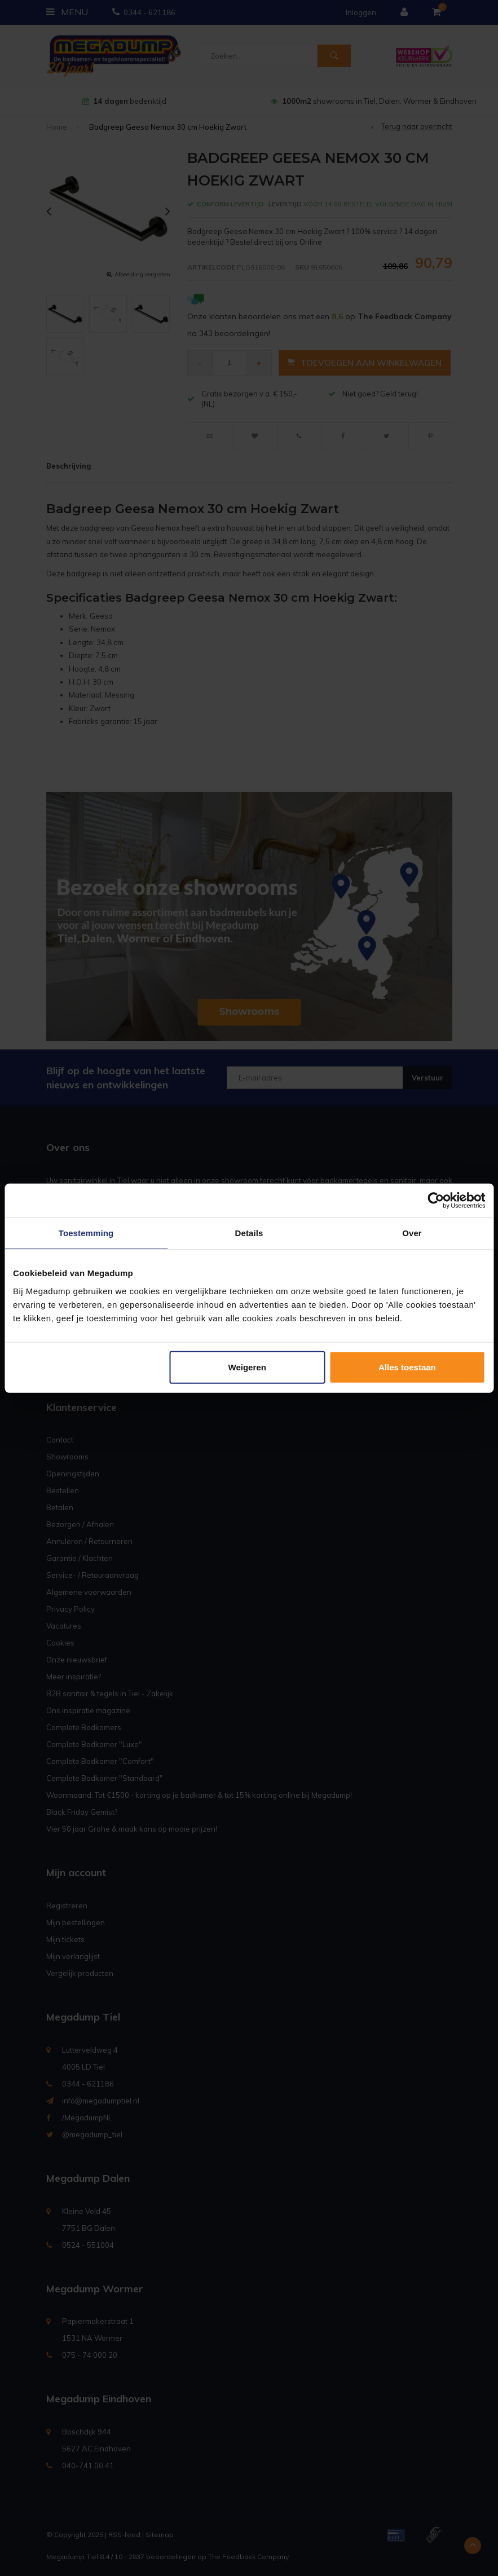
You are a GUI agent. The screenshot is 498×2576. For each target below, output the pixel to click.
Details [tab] (249, 1233)
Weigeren (247, 1366)
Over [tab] (412, 1233)
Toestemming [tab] (86, 1233)
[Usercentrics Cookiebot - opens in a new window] (435, 1200)
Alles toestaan (407, 1366)
